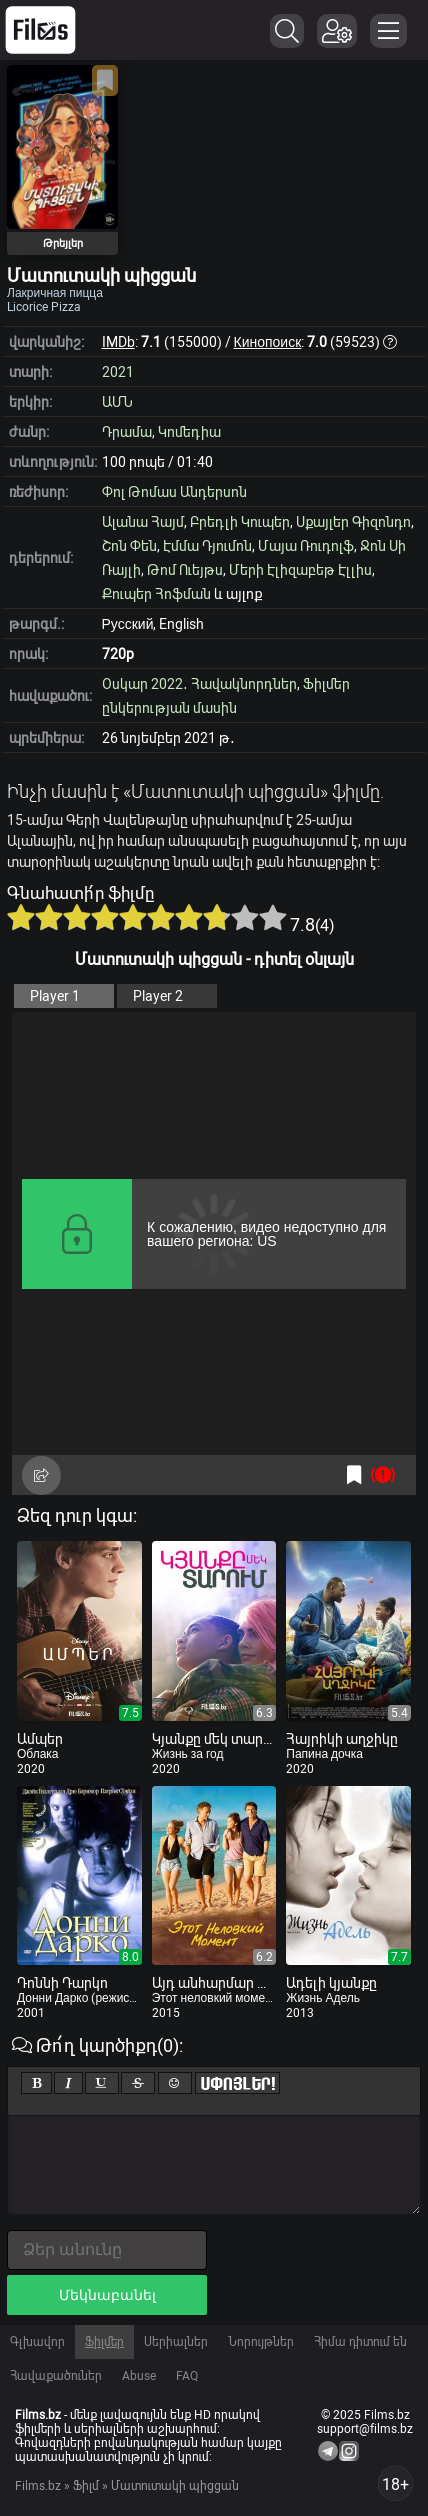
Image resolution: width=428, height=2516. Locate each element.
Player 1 (55, 996)
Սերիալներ (176, 2342)
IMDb (118, 342)
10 (273, 917)
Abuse (139, 2376)
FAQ (187, 2376)
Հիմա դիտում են (360, 2342)
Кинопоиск (268, 342)
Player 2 (158, 996)
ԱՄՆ (117, 402)
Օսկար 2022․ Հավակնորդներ (199, 684)
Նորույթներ (261, 2342)
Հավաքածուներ (56, 2376)
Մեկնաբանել (107, 2295)
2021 (118, 372)
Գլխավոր (37, 2342)
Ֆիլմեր (104, 2342)
